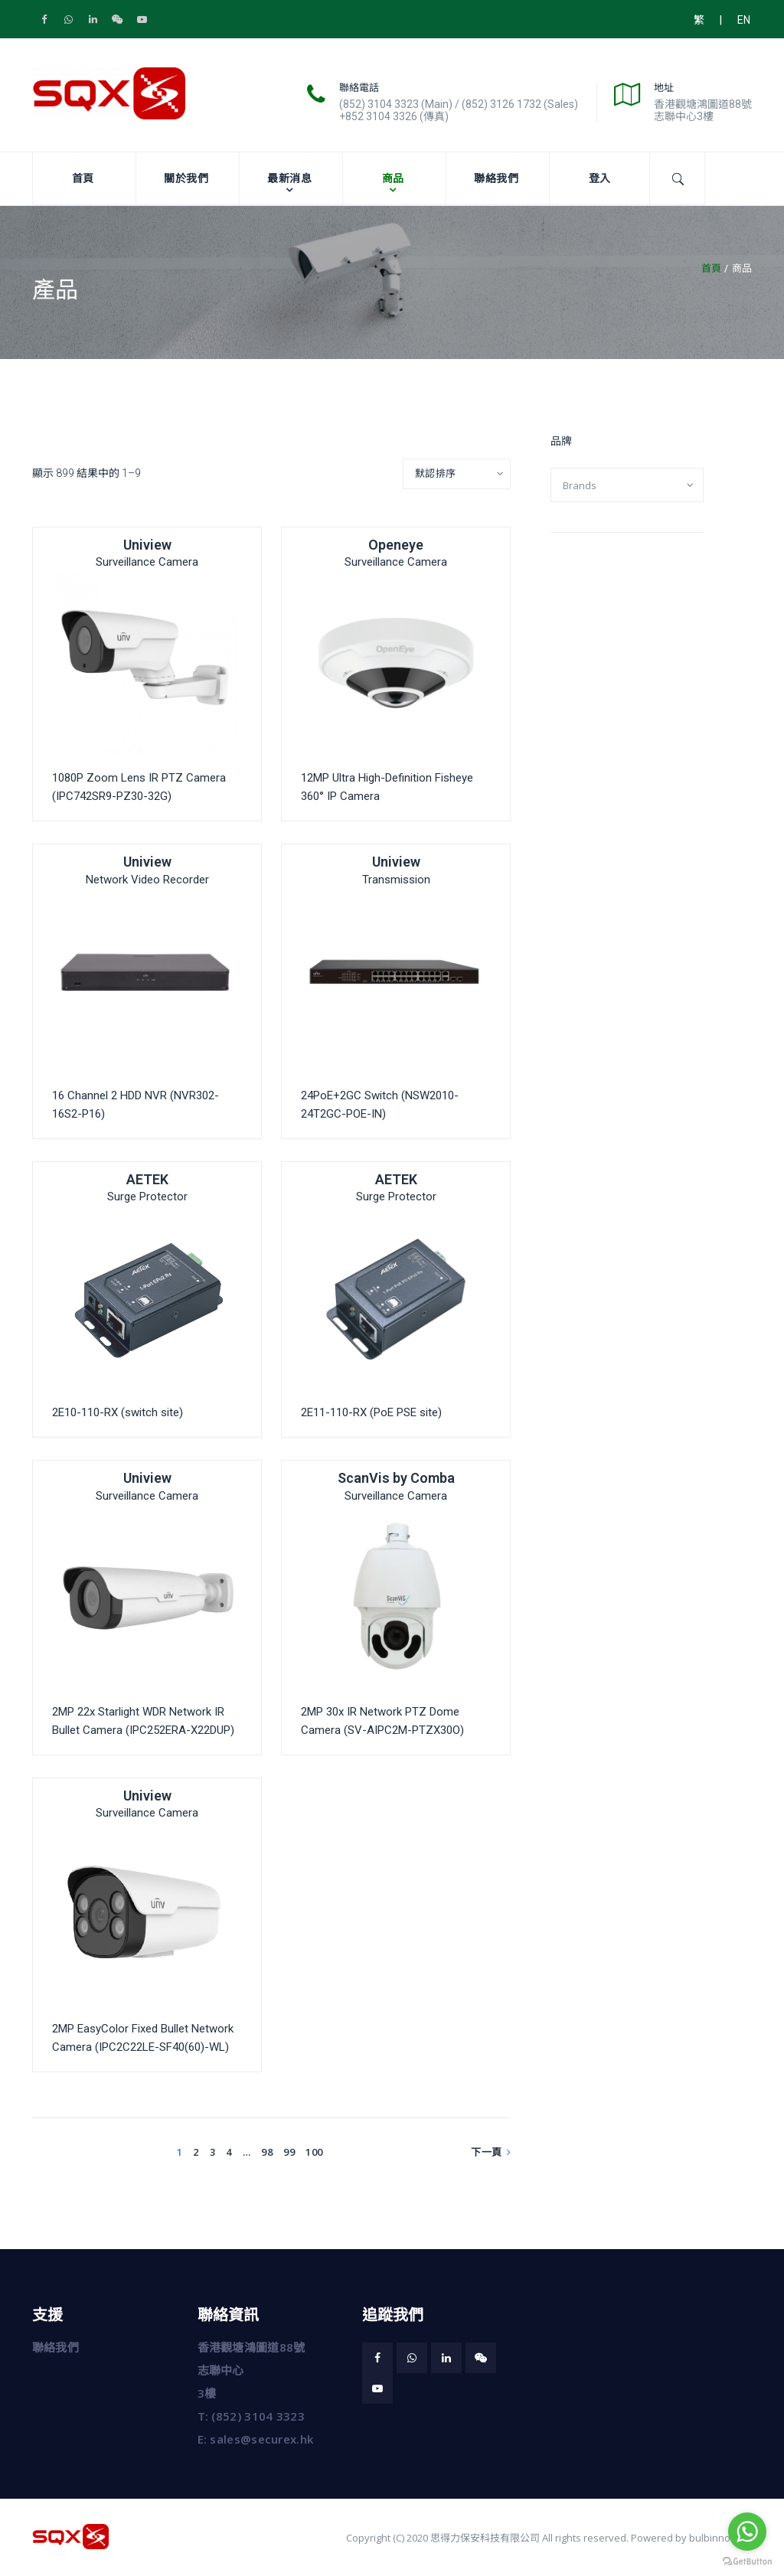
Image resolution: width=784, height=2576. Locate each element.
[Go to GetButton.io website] (747, 2560)
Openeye (395, 545)
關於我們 (186, 178)
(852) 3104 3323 (258, 2416)
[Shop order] (457, 474)
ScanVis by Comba (396, 1478)
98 (267, 2152)
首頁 (83, 178)
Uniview (147, 545)
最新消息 (289, 178)
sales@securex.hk (261, 2439)
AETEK (147, 1179)
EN (743, 20)
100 (314, 2152)
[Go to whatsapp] (747, 2531)
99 (289, 2152)
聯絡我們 (496, 178)
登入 (600, 178)
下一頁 (491, 2152)
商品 (393, 178)
